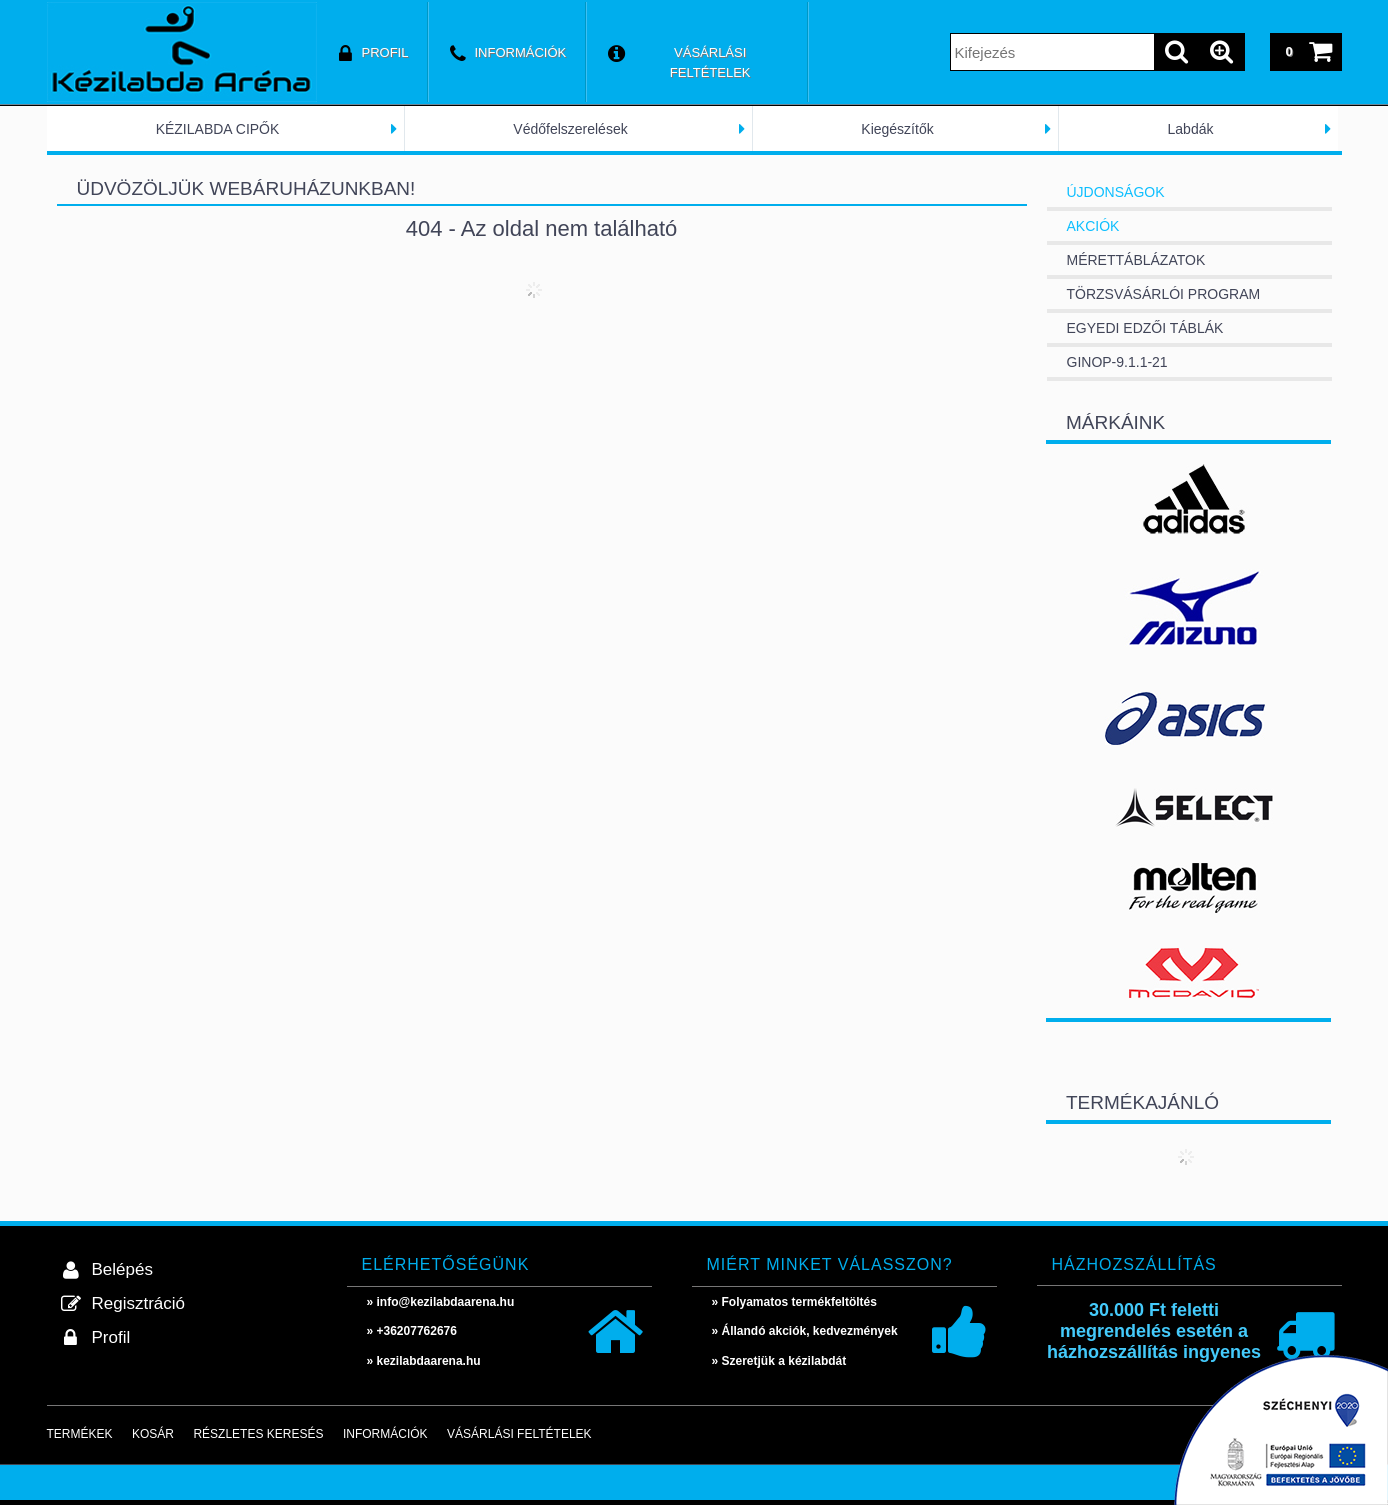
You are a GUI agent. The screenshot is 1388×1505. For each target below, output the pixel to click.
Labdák (1191, 129)
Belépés (122, 1269)
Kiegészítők (897, 129)
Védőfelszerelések (570, 129)
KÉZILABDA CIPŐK (218, 129)
